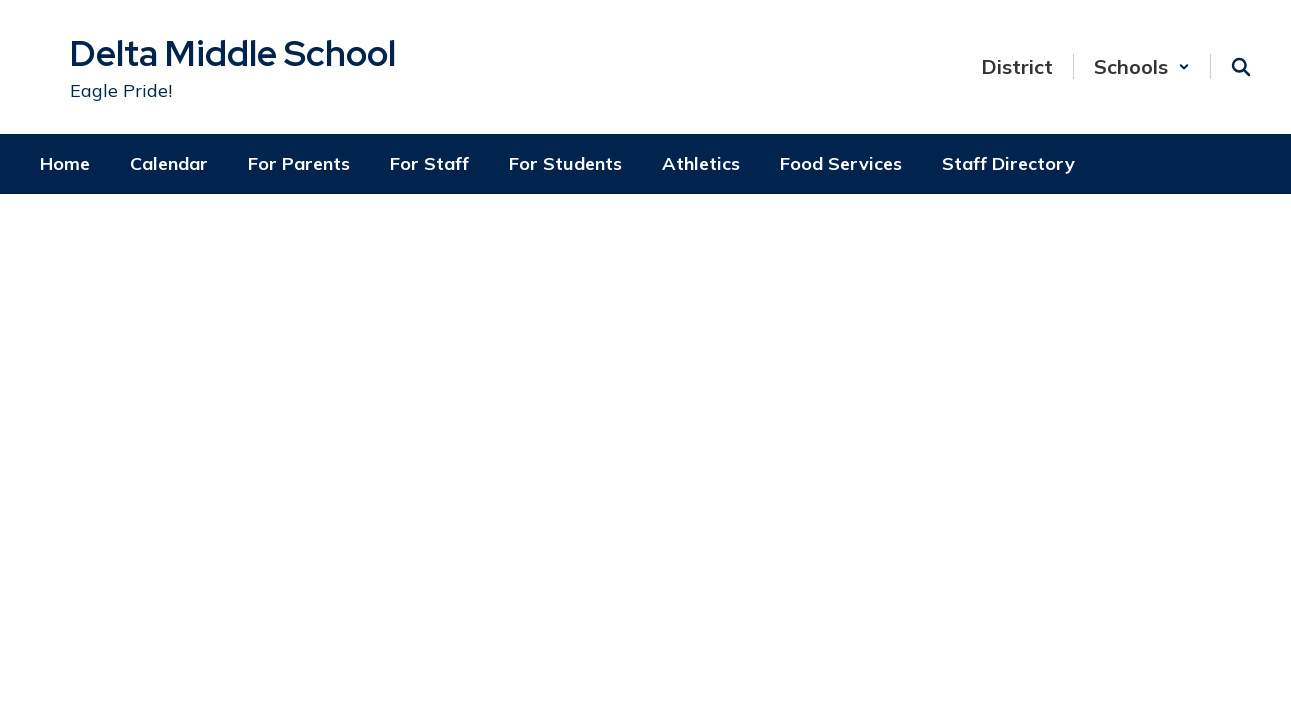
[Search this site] (1241, 67)
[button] (1142, 66)
